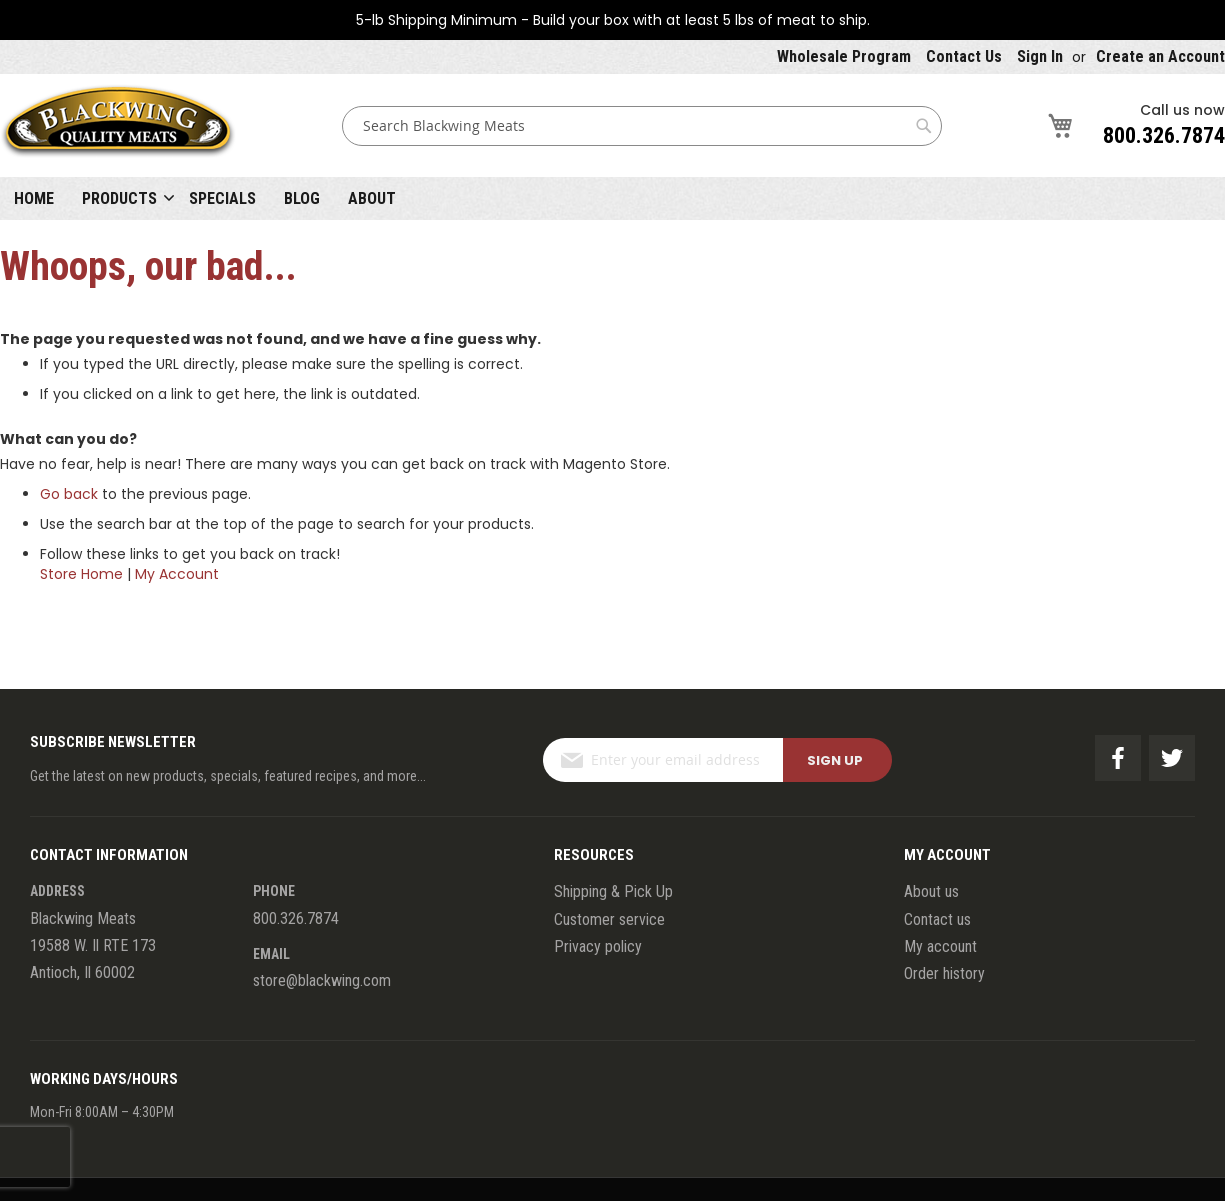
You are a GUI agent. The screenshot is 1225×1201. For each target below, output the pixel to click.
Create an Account (1160, 56)
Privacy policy (598, 946)
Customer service (609, 919)
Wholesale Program (844, 56)
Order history (944, 973)
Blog (302, 198)
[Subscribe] (837, 760)
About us (931, 891)
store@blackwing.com (322, 980)
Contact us (937, 919)
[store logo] (118, 125)
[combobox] (642, 126)
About (372, 198)
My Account (177, 574)
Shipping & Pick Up (613, 891)
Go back (69, 494)
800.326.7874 (1164, 135)
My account (940, 946)
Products (119, 198)
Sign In (1040, 56)
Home (34, 198)
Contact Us (964, 56)
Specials (222, 198)
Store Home (81, 574)
